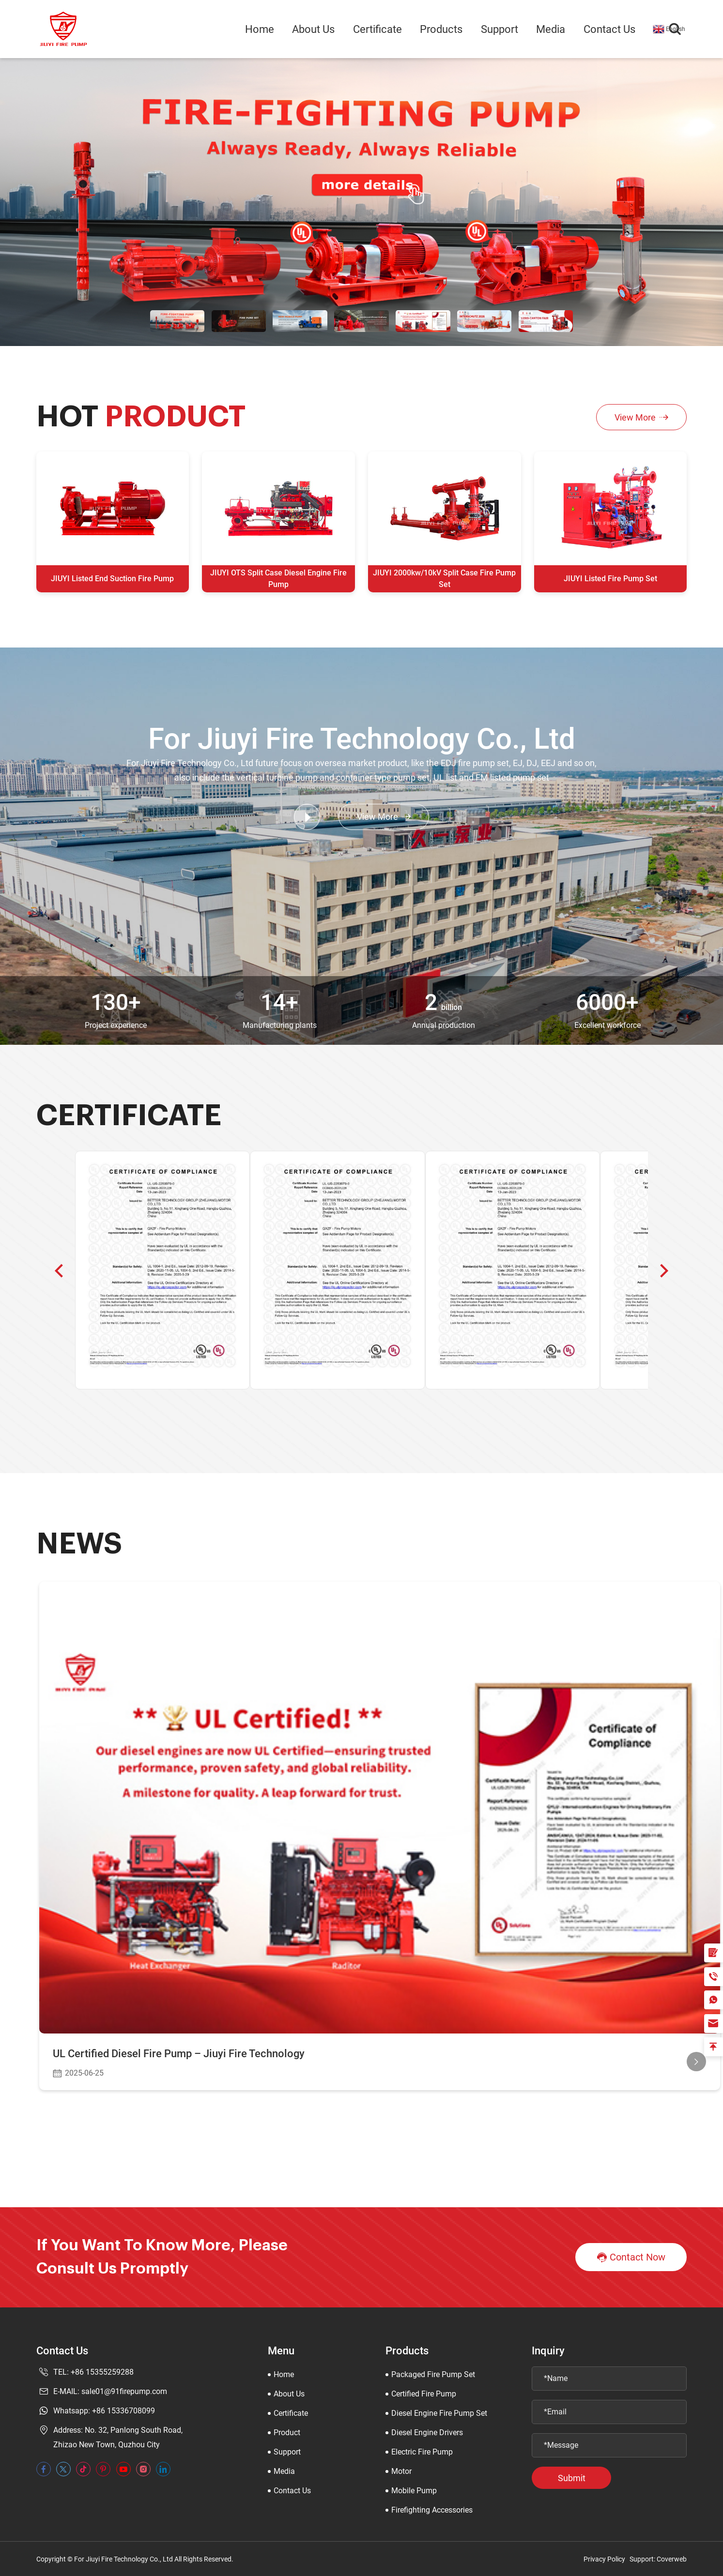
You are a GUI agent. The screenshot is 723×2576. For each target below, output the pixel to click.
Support (499, 29)
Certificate (377, 29)
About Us (313, 29)
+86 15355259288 (102, 2372)
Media (550, 29)
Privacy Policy (604, 2559)
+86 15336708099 (123, 2410)
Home (259, 29)
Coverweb (672, 2559)
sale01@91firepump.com (124, 2391)
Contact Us (609, 29)
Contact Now (631, 2257)
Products (441, 29)
